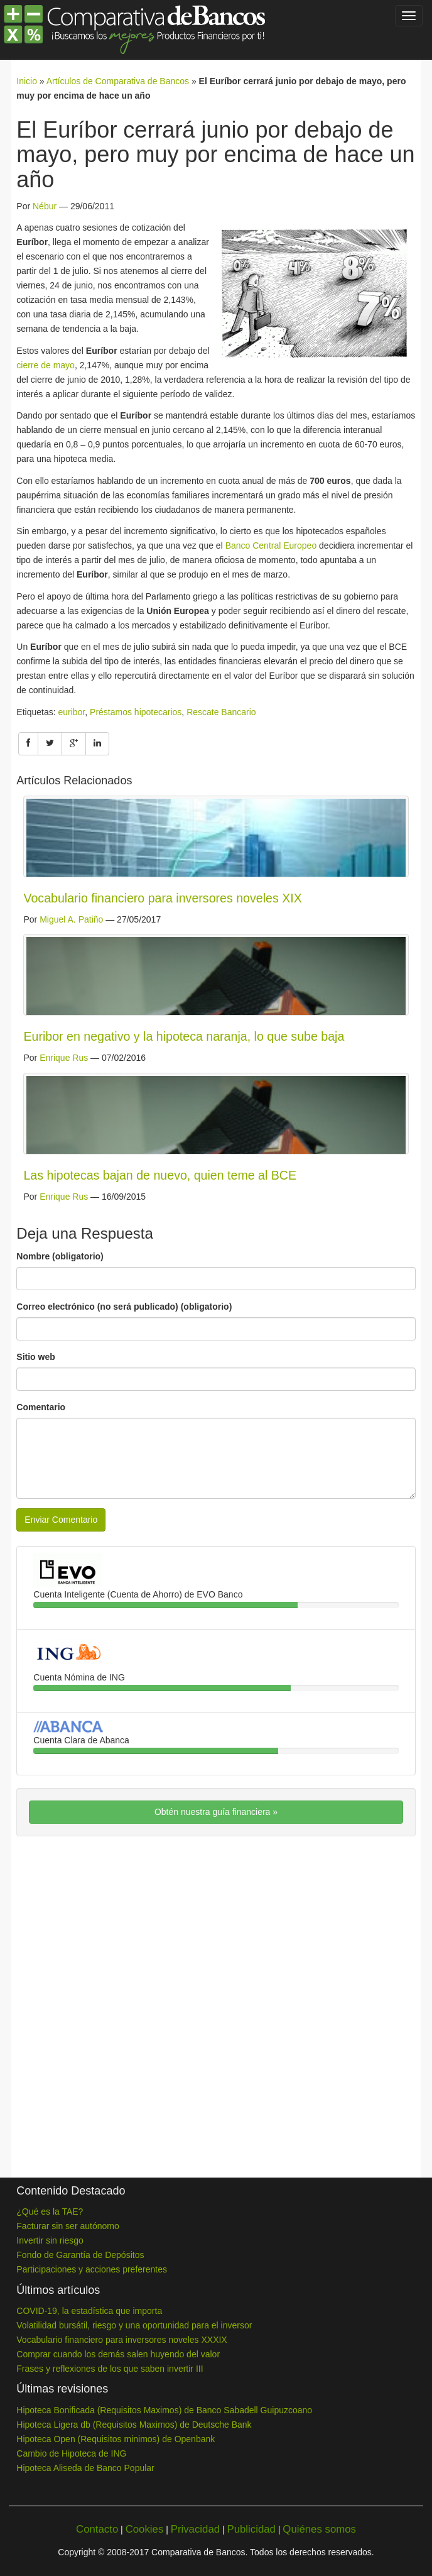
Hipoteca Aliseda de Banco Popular (85, 2468)
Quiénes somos (319, 2529)
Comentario (40, 1407)
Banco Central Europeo (271, 545)
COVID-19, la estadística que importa (89, 2311)
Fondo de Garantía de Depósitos (80, 2255)
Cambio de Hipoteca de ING (71, 2453)
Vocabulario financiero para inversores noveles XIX (162, 898)
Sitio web (35, 1357)
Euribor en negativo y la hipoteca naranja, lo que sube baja (183, 1036)
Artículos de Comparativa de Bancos (117, 81)
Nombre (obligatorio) (59, 1256)
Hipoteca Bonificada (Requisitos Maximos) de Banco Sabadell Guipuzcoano (164, 2410)
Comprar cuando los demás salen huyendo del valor (118, 2354)
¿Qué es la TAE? (49, 2211)
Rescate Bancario (221, 712)
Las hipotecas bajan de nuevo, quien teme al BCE (159, 1175)
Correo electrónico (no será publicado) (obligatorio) (124, 1307)
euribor (71, 712)
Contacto (97, 2529)
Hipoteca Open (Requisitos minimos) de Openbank (115, 2439)
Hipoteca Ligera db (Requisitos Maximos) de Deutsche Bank (133, 2425)
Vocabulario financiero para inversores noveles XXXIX (121, 2340)
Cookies (145, 2529)
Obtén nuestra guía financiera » (216, 1812)
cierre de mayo (45, 365)
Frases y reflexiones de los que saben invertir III (109, 2369)
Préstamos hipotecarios (135, 712)
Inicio (26, 81)
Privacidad (195, 2529)
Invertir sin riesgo (50, 2240)
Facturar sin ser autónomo (67, 2226)
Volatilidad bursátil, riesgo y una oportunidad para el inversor (134, 2325)
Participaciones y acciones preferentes (91, 2269)
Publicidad (251, 2529)
